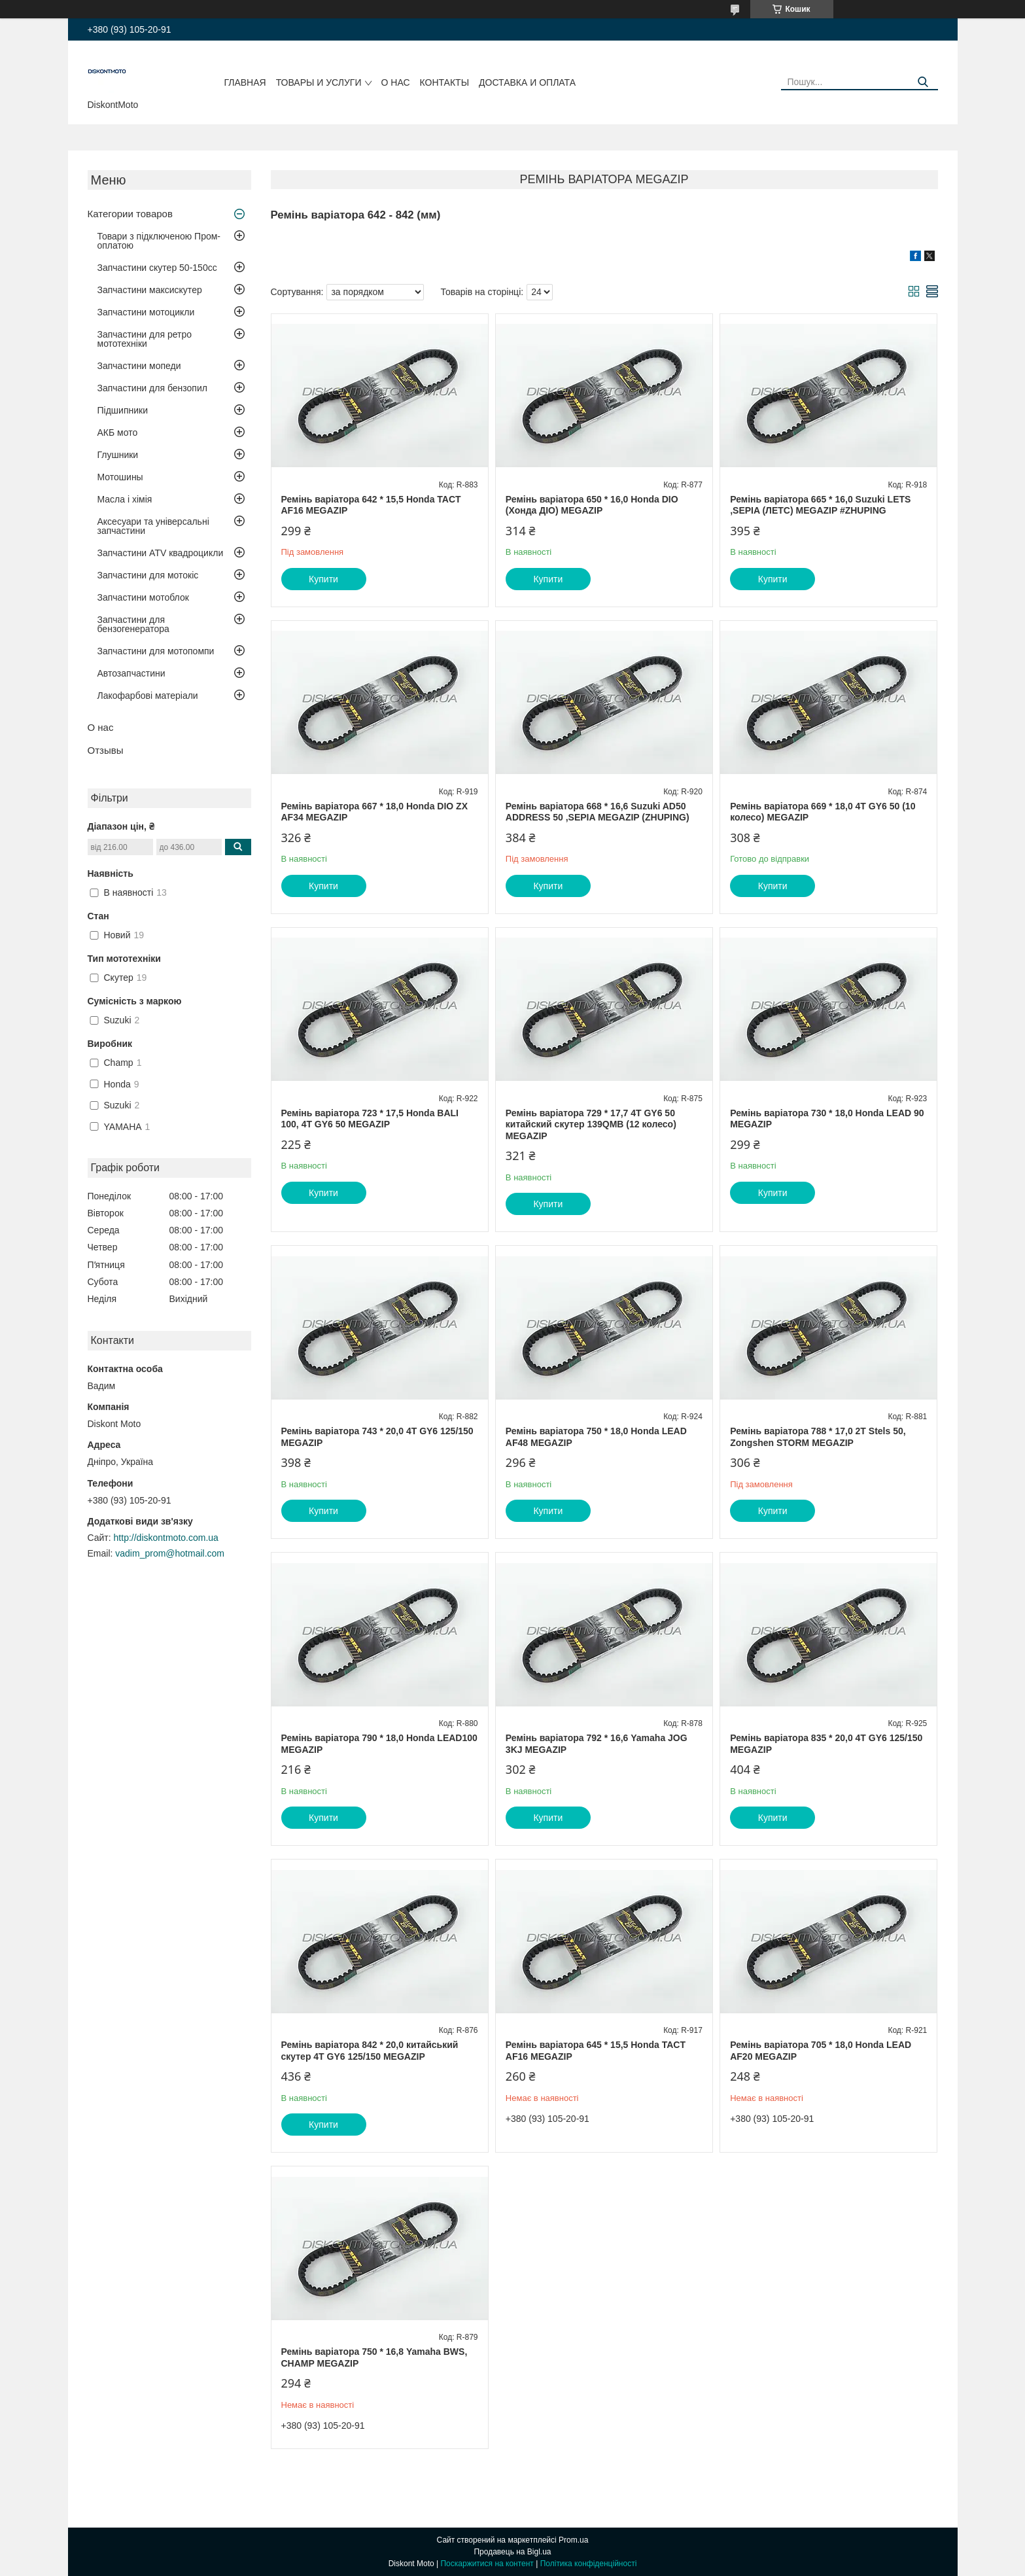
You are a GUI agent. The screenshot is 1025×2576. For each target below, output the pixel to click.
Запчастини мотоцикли (146, 312)
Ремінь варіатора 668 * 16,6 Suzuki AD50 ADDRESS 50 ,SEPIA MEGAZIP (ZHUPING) (597, 812)
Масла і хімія (124, 499)
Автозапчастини (131, 673)
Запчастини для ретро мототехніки (144, 339)
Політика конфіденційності (588, 2563)
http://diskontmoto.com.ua (166, 1537)
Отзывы (106, 750)
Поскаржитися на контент (486, 2563)
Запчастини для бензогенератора (133, 624)
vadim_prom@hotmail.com (169, 1553)
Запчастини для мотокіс (148, 575)
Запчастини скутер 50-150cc (157, 267)
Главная (245, 82)
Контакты (445, 82)
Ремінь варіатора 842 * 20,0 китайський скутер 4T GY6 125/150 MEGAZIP (370, 2050)
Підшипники (122, 410)
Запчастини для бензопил (152, 388)
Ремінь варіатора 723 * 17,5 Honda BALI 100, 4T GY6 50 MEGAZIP (370, 1119)
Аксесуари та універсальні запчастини (153, 526)
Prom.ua (573, 2540)
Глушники (118, 455)
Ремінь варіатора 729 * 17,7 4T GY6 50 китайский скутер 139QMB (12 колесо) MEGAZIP (591, 1124)
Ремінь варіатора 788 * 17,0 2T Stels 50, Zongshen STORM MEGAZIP (817, 1437)
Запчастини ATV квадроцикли (160, 553)
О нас (395, 82)
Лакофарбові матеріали (147, 695)
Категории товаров (130, 213)
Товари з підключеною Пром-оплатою (159, 241)
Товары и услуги (319, 82)
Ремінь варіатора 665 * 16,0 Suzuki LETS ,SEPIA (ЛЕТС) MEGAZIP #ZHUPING (820, 505)
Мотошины (120, 477)
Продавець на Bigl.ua (512, 2551)
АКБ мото (117, 432)
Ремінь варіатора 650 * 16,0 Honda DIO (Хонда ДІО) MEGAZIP (592, 505)
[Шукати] (923, 82)
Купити (323, 579)
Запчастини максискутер (149, 290)
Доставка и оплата (527, 82)
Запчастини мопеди (139, 366)
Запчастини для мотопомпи (156, 651)
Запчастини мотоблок (143, 597)
